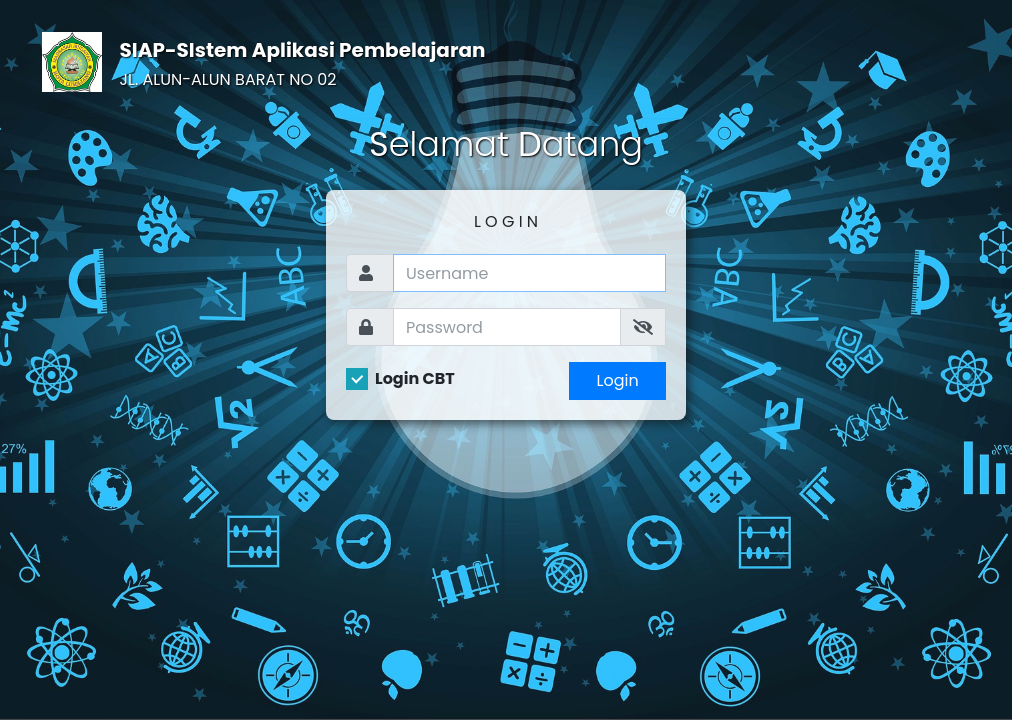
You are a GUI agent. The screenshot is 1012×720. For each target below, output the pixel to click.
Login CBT (415, 379)
